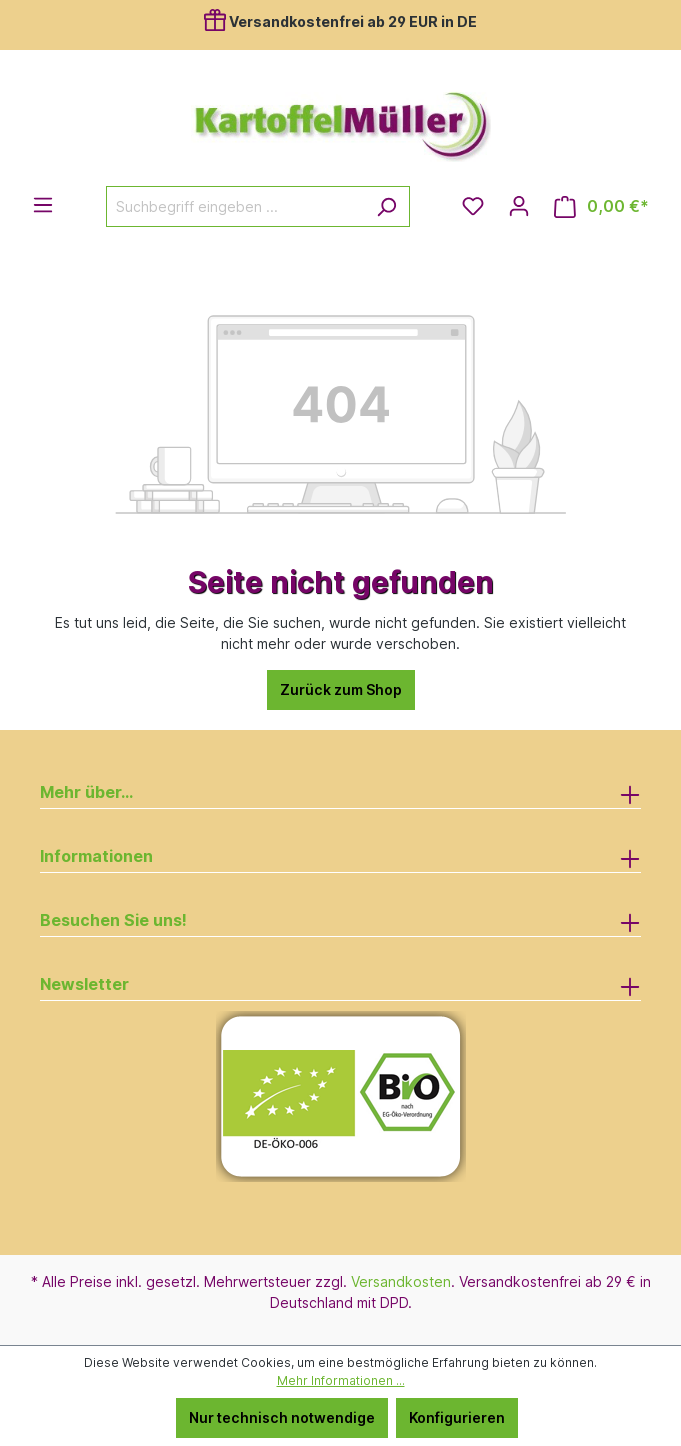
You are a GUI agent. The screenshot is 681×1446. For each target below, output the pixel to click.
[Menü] (43, 205)
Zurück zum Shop (341, 689)
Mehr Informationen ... (341, 1380)
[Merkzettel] (473, 206)
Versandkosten (401, 1281)
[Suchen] (386, 206)
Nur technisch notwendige (282, 1417)
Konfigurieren (457, 1417)
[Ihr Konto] (519, 206)
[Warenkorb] (601, 206)
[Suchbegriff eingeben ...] (235, 206)
